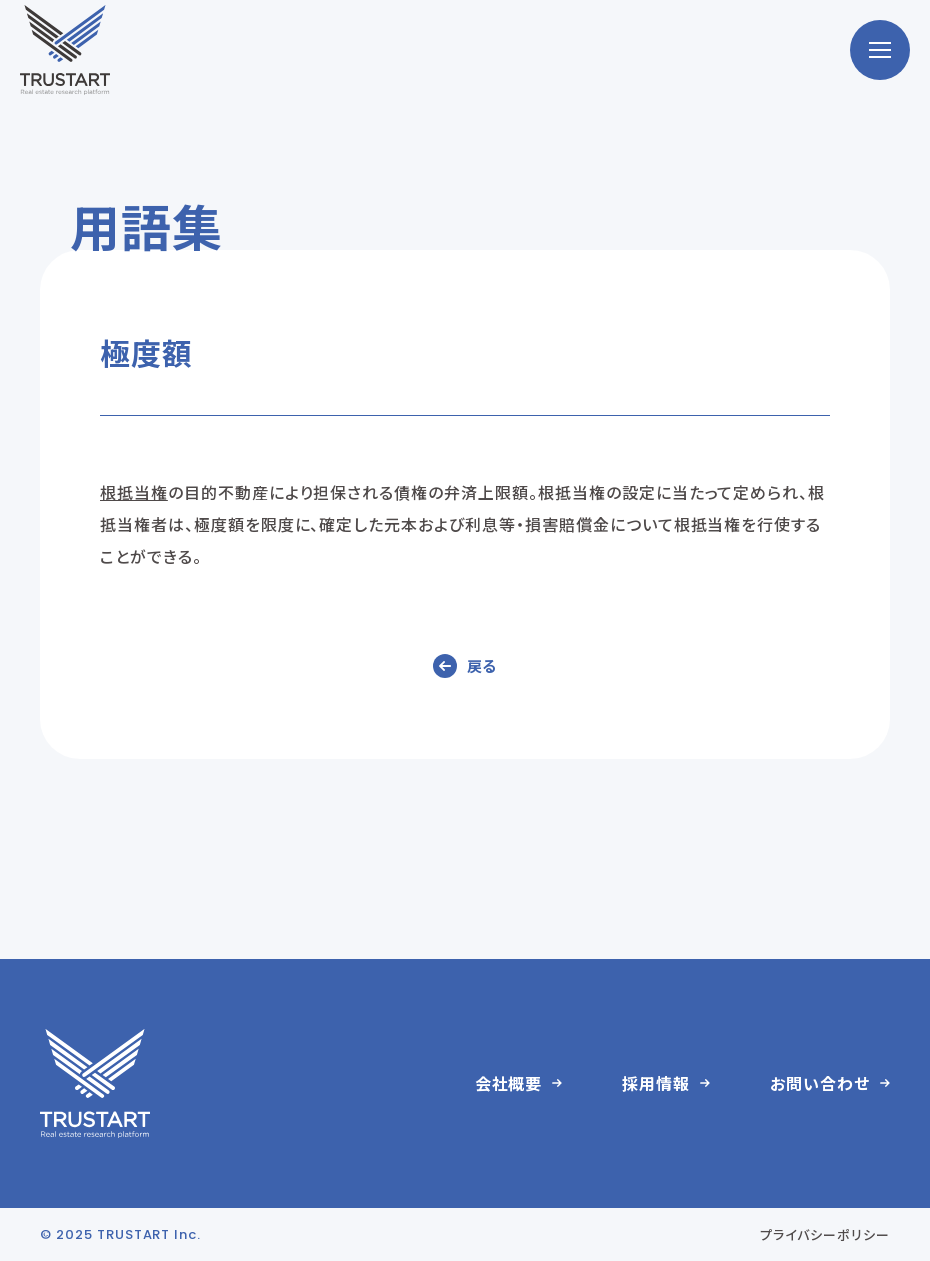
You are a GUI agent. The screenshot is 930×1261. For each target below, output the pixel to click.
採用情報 (656, 1083)
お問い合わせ (820, 1083)
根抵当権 (134, 492)
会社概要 (509, 1083)
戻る (482, 665)
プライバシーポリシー (825, 1234)
